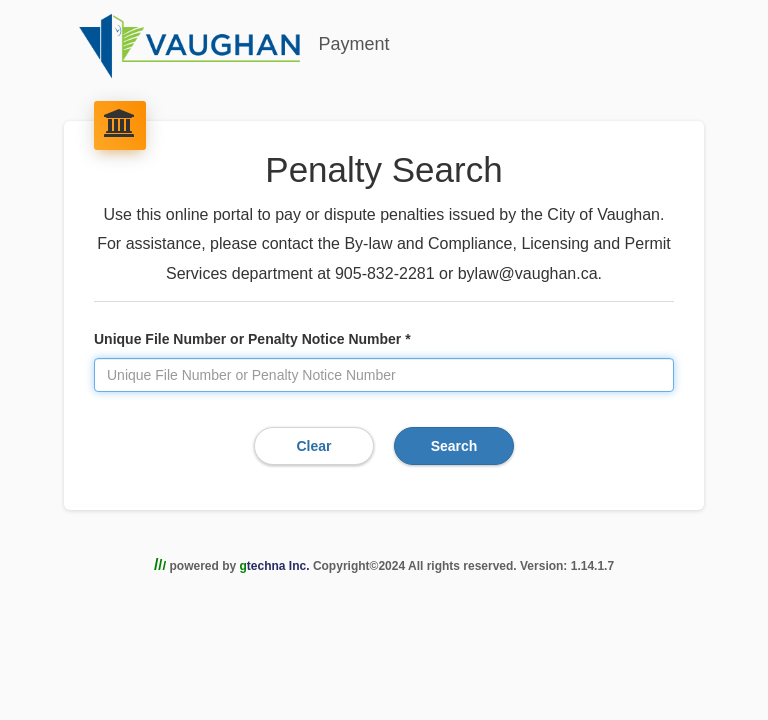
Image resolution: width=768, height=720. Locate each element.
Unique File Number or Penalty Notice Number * (252, 339)
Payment (233, 46)
